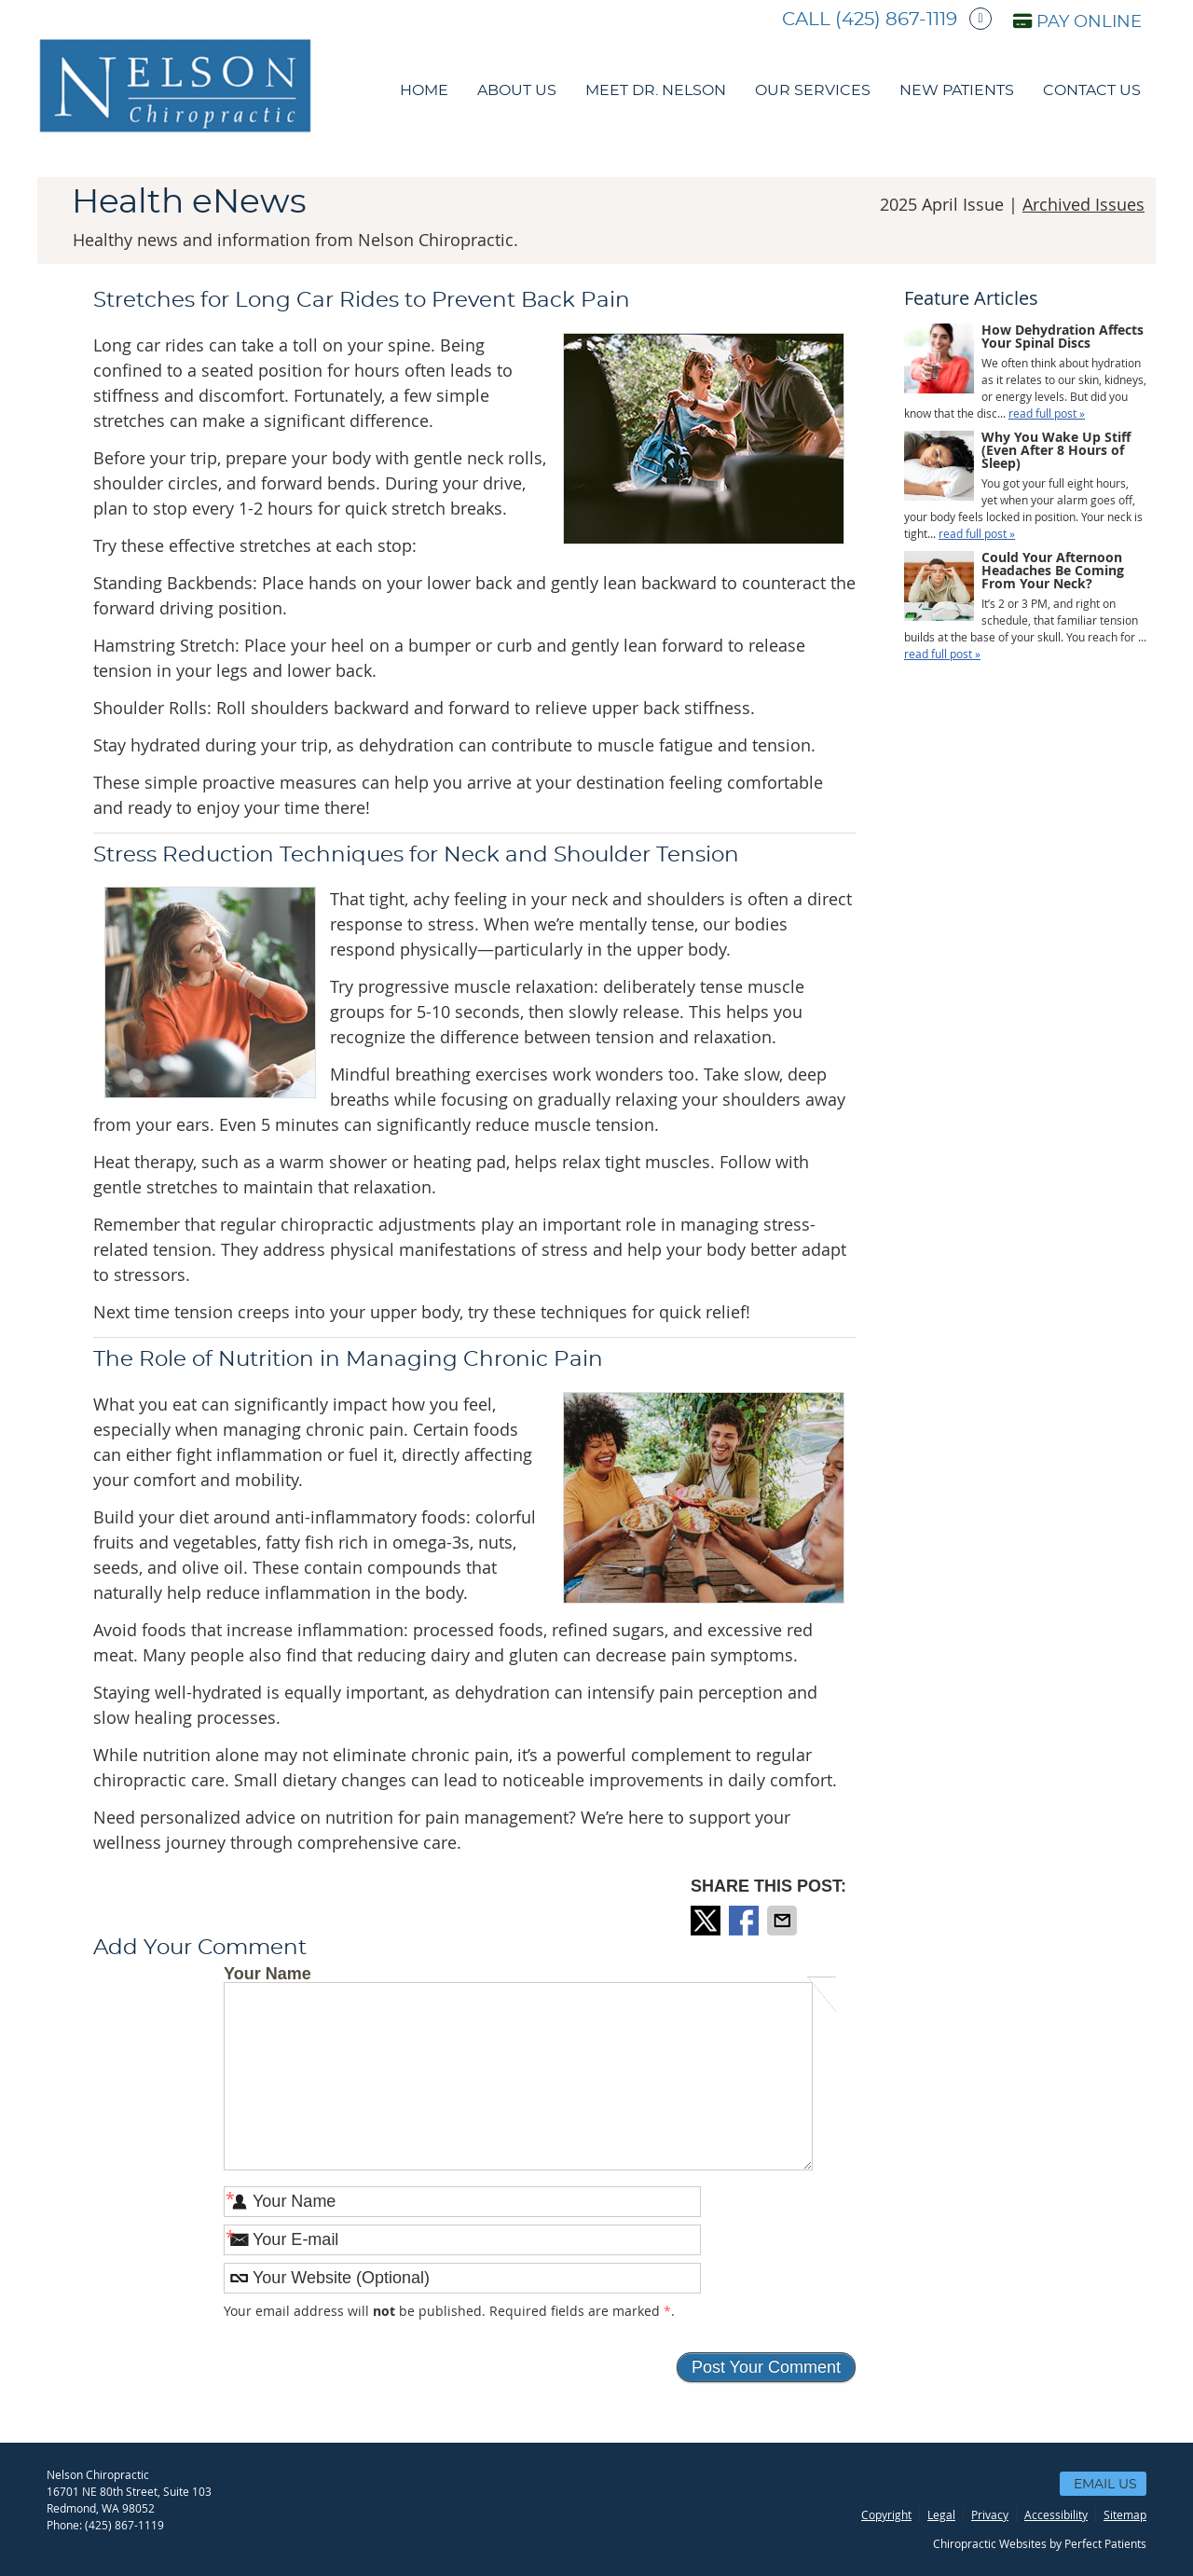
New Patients (956, 90)
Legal (941, 2514)
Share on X (707, 1920)
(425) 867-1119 (896, 19)
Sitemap (1125, 2514)
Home (424, 90)
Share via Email (784, 1920)
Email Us (1105, 2484)
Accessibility (1056, 2514)
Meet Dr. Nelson (655, 90)
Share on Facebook (745, 1920)
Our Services (813, 90)
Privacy (989, 2514)
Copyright (886, 2514)
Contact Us (1092, 90)
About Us (516, 90)
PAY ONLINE (1077, 21)
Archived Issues (1083, 204)
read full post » (1046, 413)
